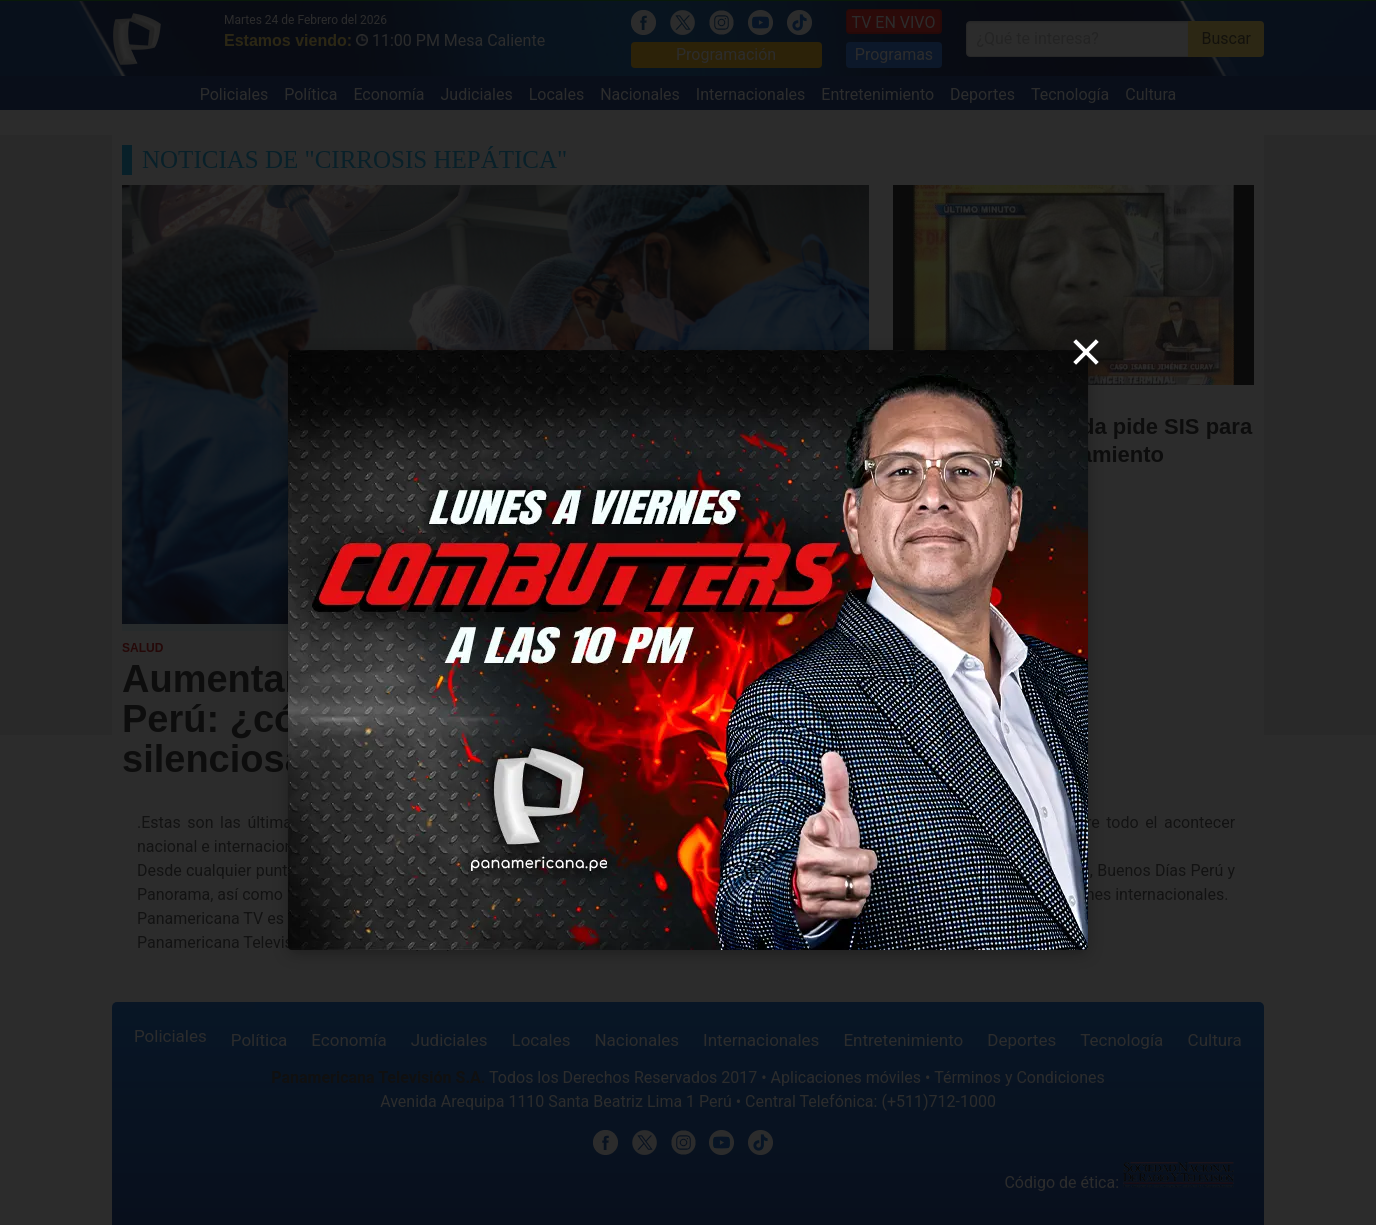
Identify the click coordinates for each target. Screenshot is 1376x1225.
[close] (1086, 352)
